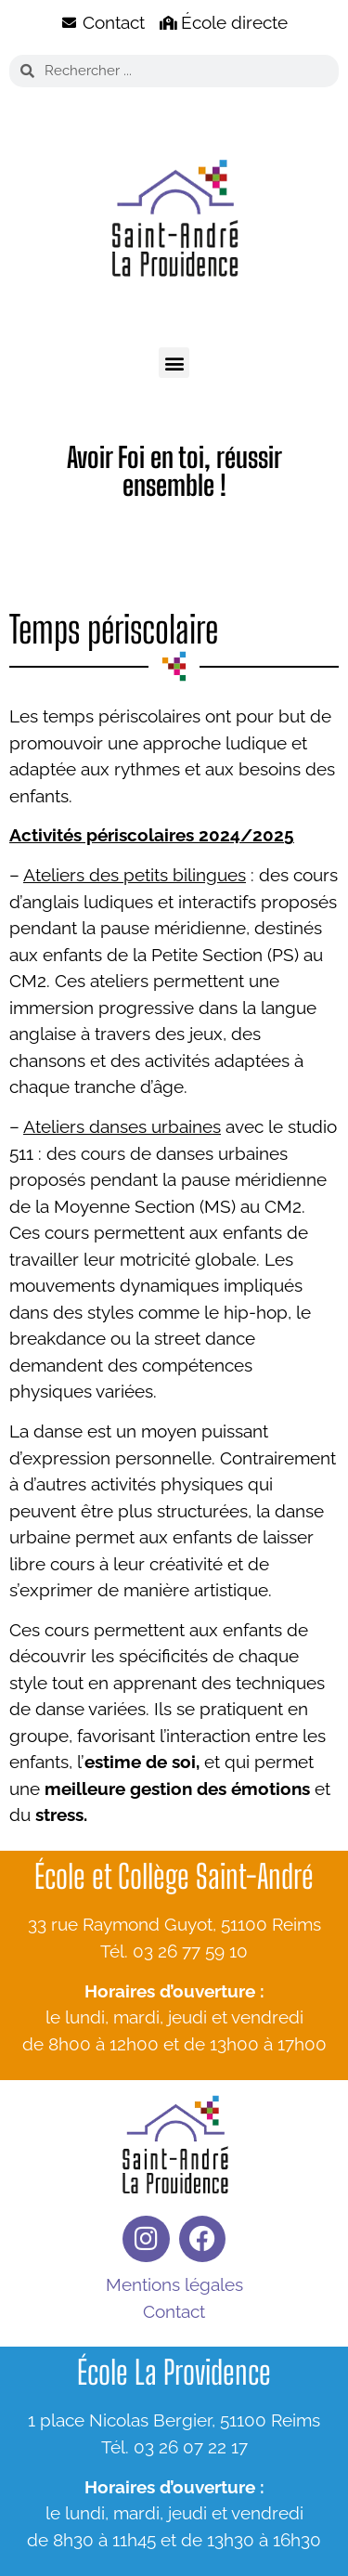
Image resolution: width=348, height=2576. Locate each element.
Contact (174, 2311)
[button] (174, 362)
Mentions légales (174, 2284)
